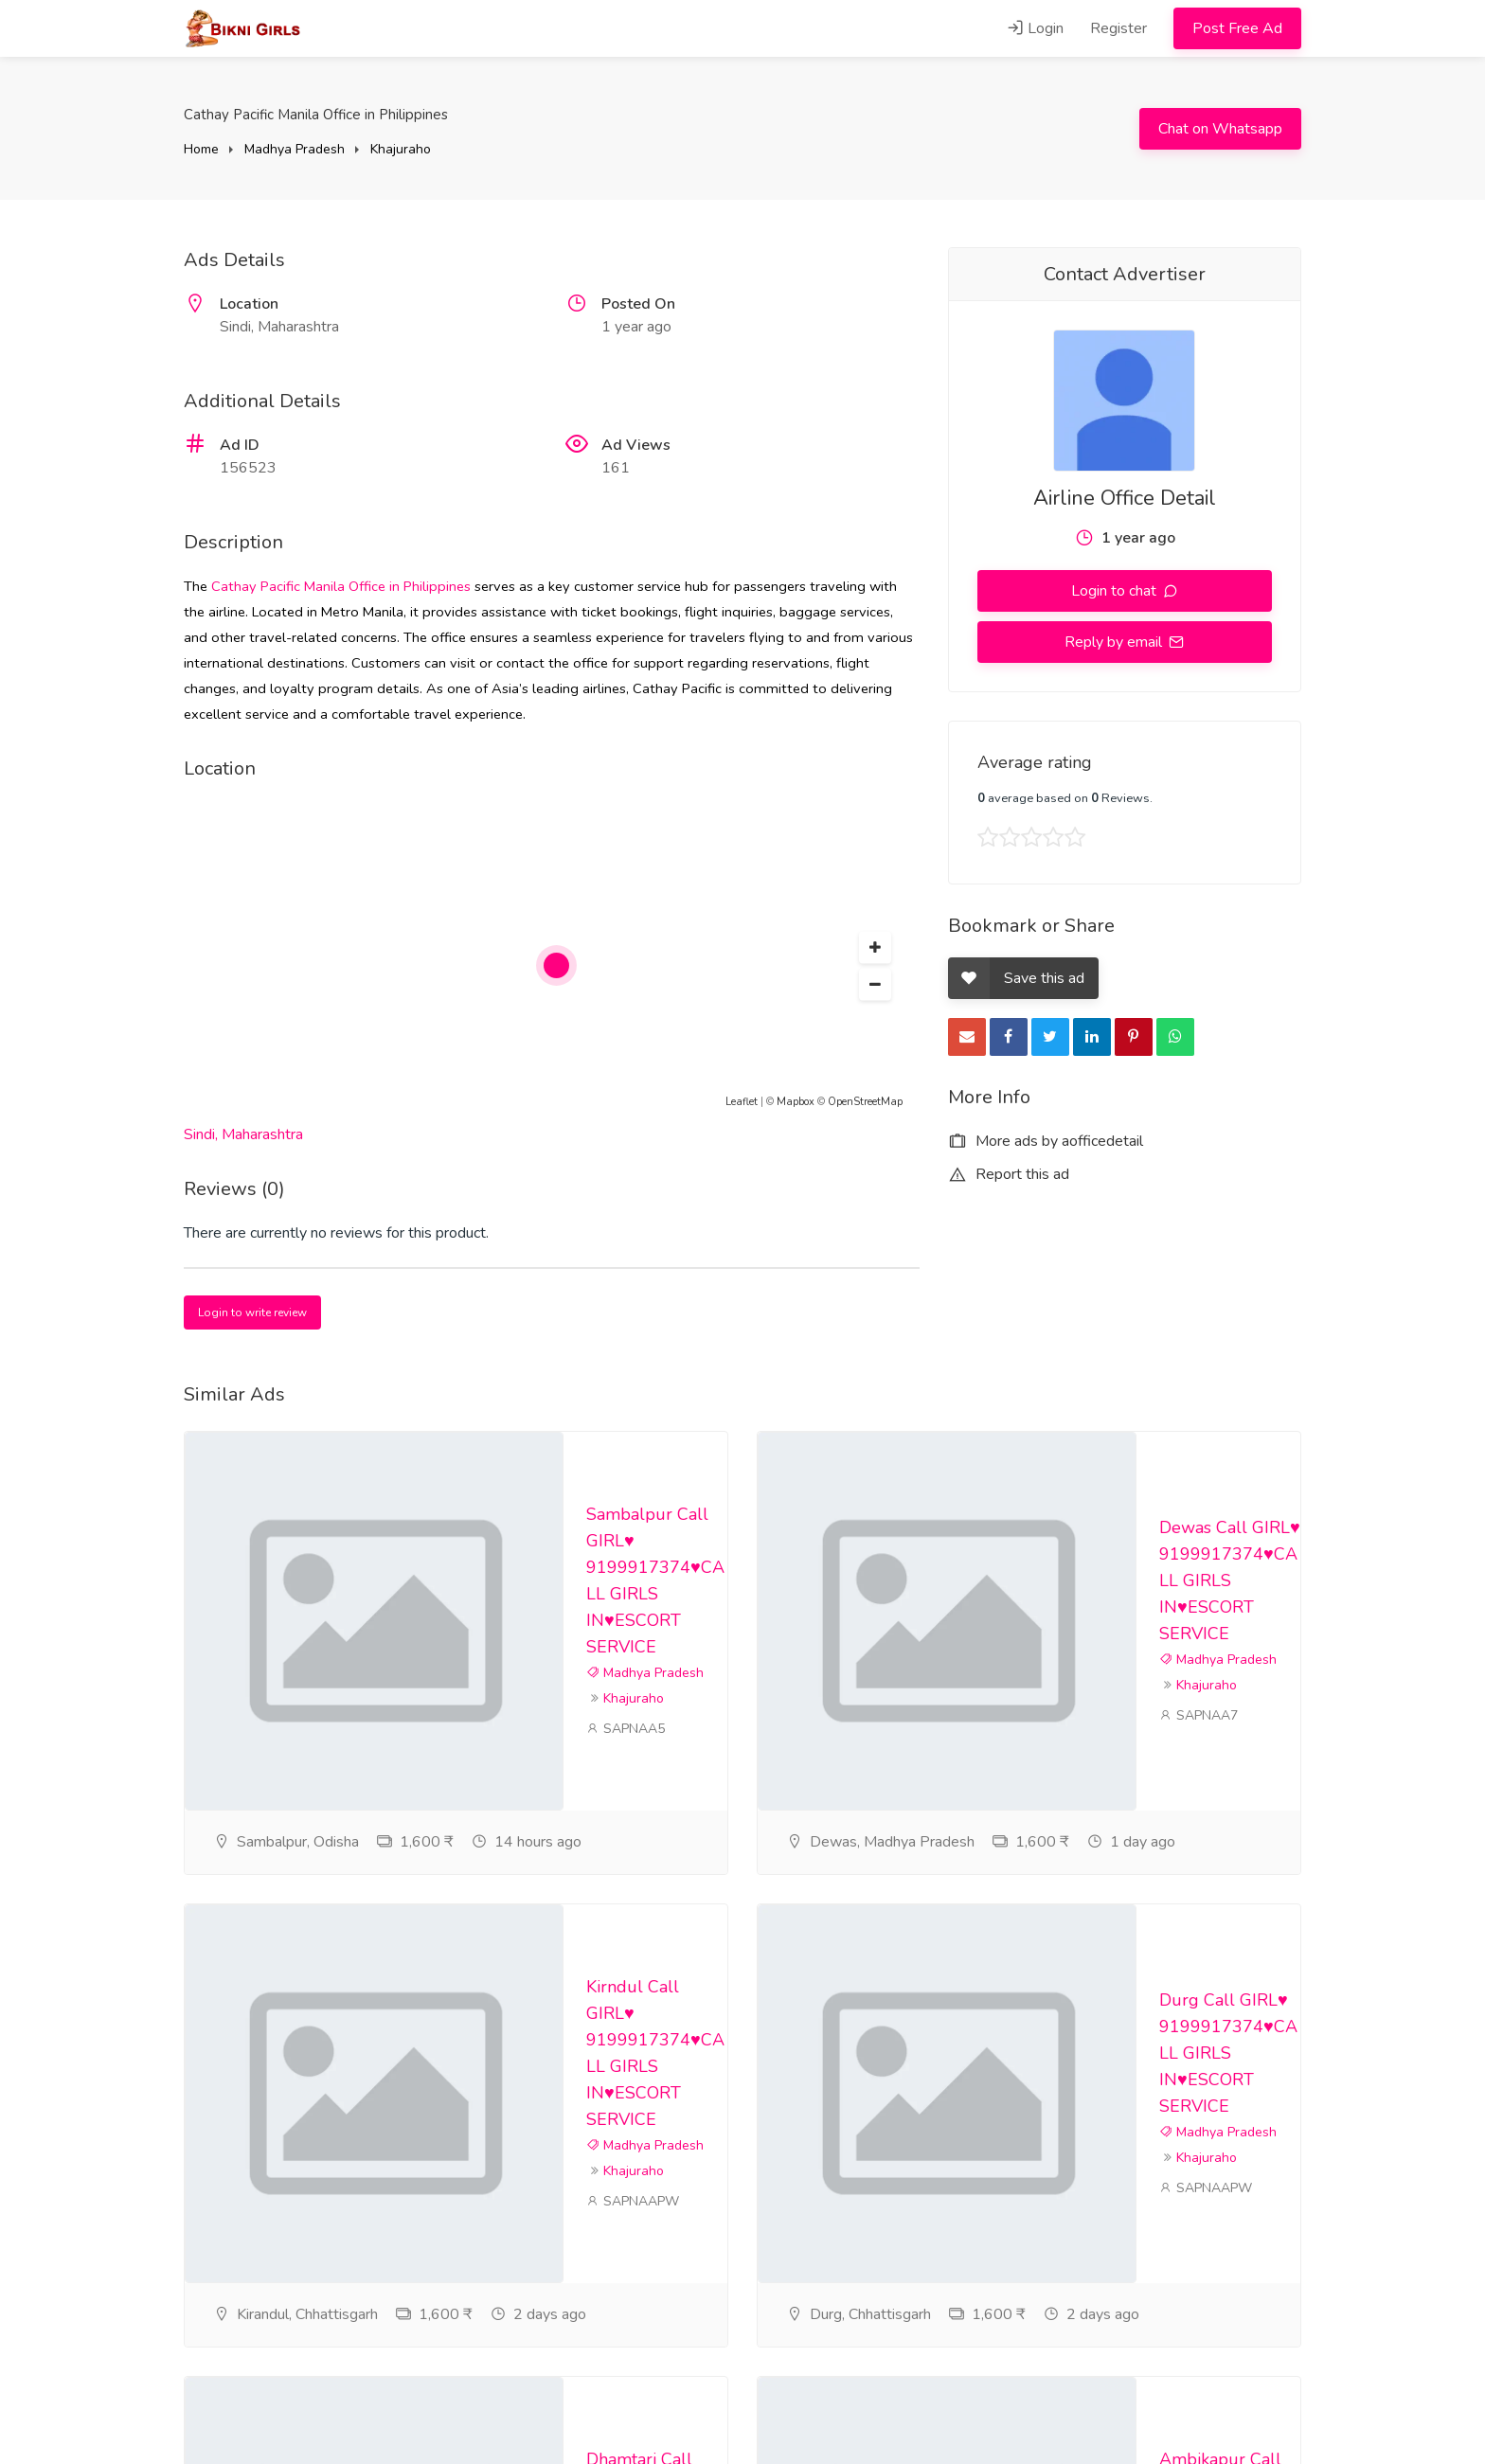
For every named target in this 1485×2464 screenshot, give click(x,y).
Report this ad (1008, 1174)
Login (1035, 28)
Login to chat (1115, 590)
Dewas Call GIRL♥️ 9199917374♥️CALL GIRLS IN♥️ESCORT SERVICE (1229, 1580)
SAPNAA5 (625, 1729)
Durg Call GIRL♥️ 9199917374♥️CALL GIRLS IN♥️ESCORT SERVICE (1228, 2053)
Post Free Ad (1237, 28)
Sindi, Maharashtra (243, 1134)
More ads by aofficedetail (1045, 1141)
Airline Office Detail (1124, 498)
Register (1118, 28)
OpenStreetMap (865, 1102)
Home (201, 149)
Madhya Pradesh (294, 149)
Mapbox (795, 1102)
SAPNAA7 (1198, 1715)
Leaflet (741, 1102)
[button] (875, 948)
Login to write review (252, 1312)
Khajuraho (400, 149)
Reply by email (1115, 642)
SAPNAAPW (632, 2201)
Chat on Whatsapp (1220, 128)
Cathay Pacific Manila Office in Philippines (341, 586)
